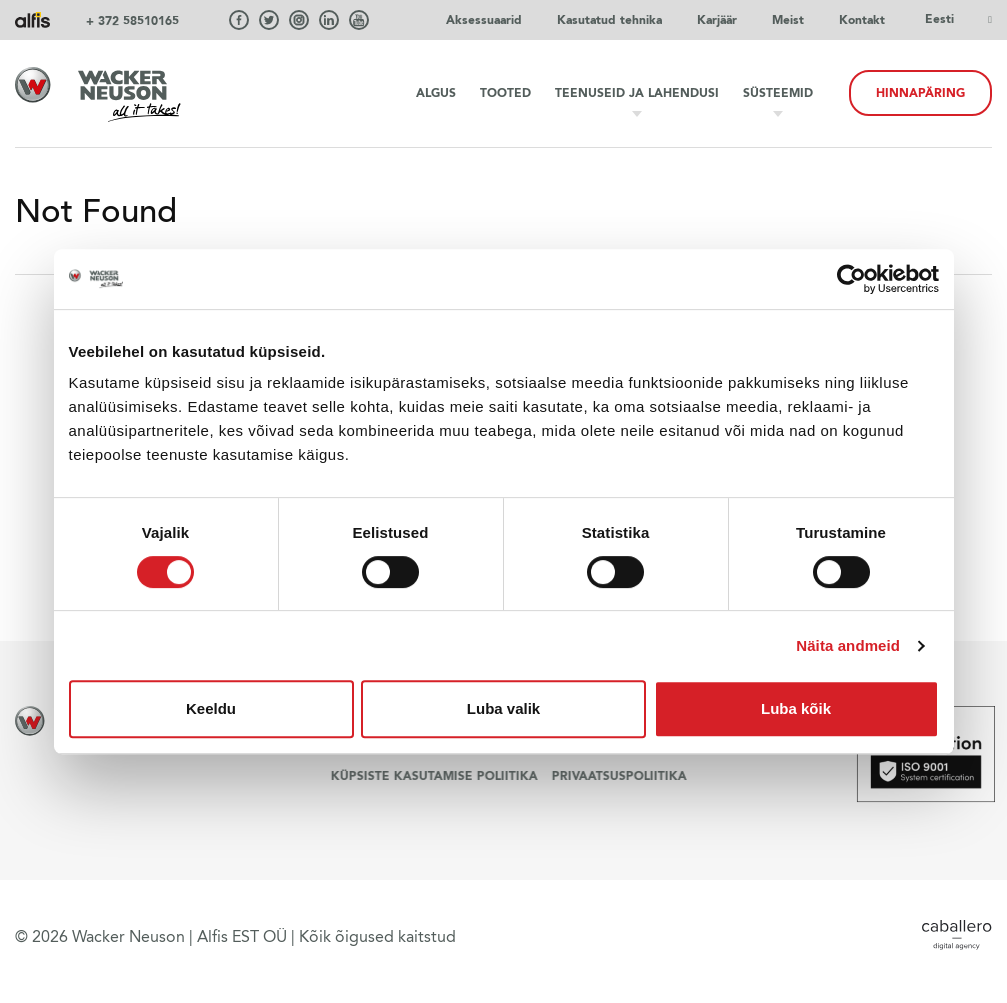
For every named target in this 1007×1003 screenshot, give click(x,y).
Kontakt (862, 20)
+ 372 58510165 (132, 21)
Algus (436, 93)
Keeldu (211, 708)
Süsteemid (778, 93)
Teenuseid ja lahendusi (637, 93)
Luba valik (503, 708)
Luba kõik (796, 708)
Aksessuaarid (484, 20)
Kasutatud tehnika (609, 20)
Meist (788, 20)
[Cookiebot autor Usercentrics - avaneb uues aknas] (851, 279)
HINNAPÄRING (920, 93)
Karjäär (717, 20)
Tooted (505, 93)
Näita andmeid (848, 645)
